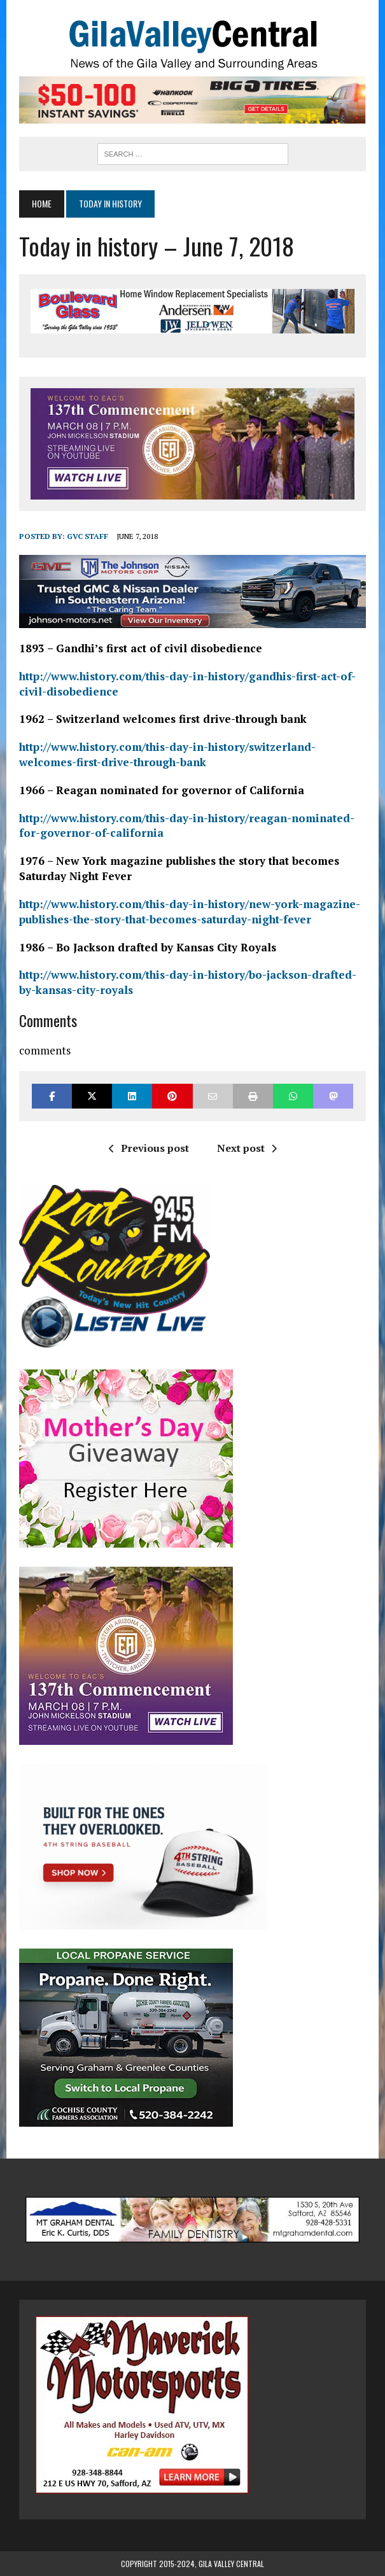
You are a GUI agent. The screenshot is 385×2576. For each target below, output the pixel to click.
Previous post (149, 1148)
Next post (247, 1148)
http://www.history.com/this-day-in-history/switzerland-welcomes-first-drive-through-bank (167, 754)
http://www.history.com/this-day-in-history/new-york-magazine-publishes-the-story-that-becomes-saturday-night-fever (189, 912)
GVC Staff (87, 536)
